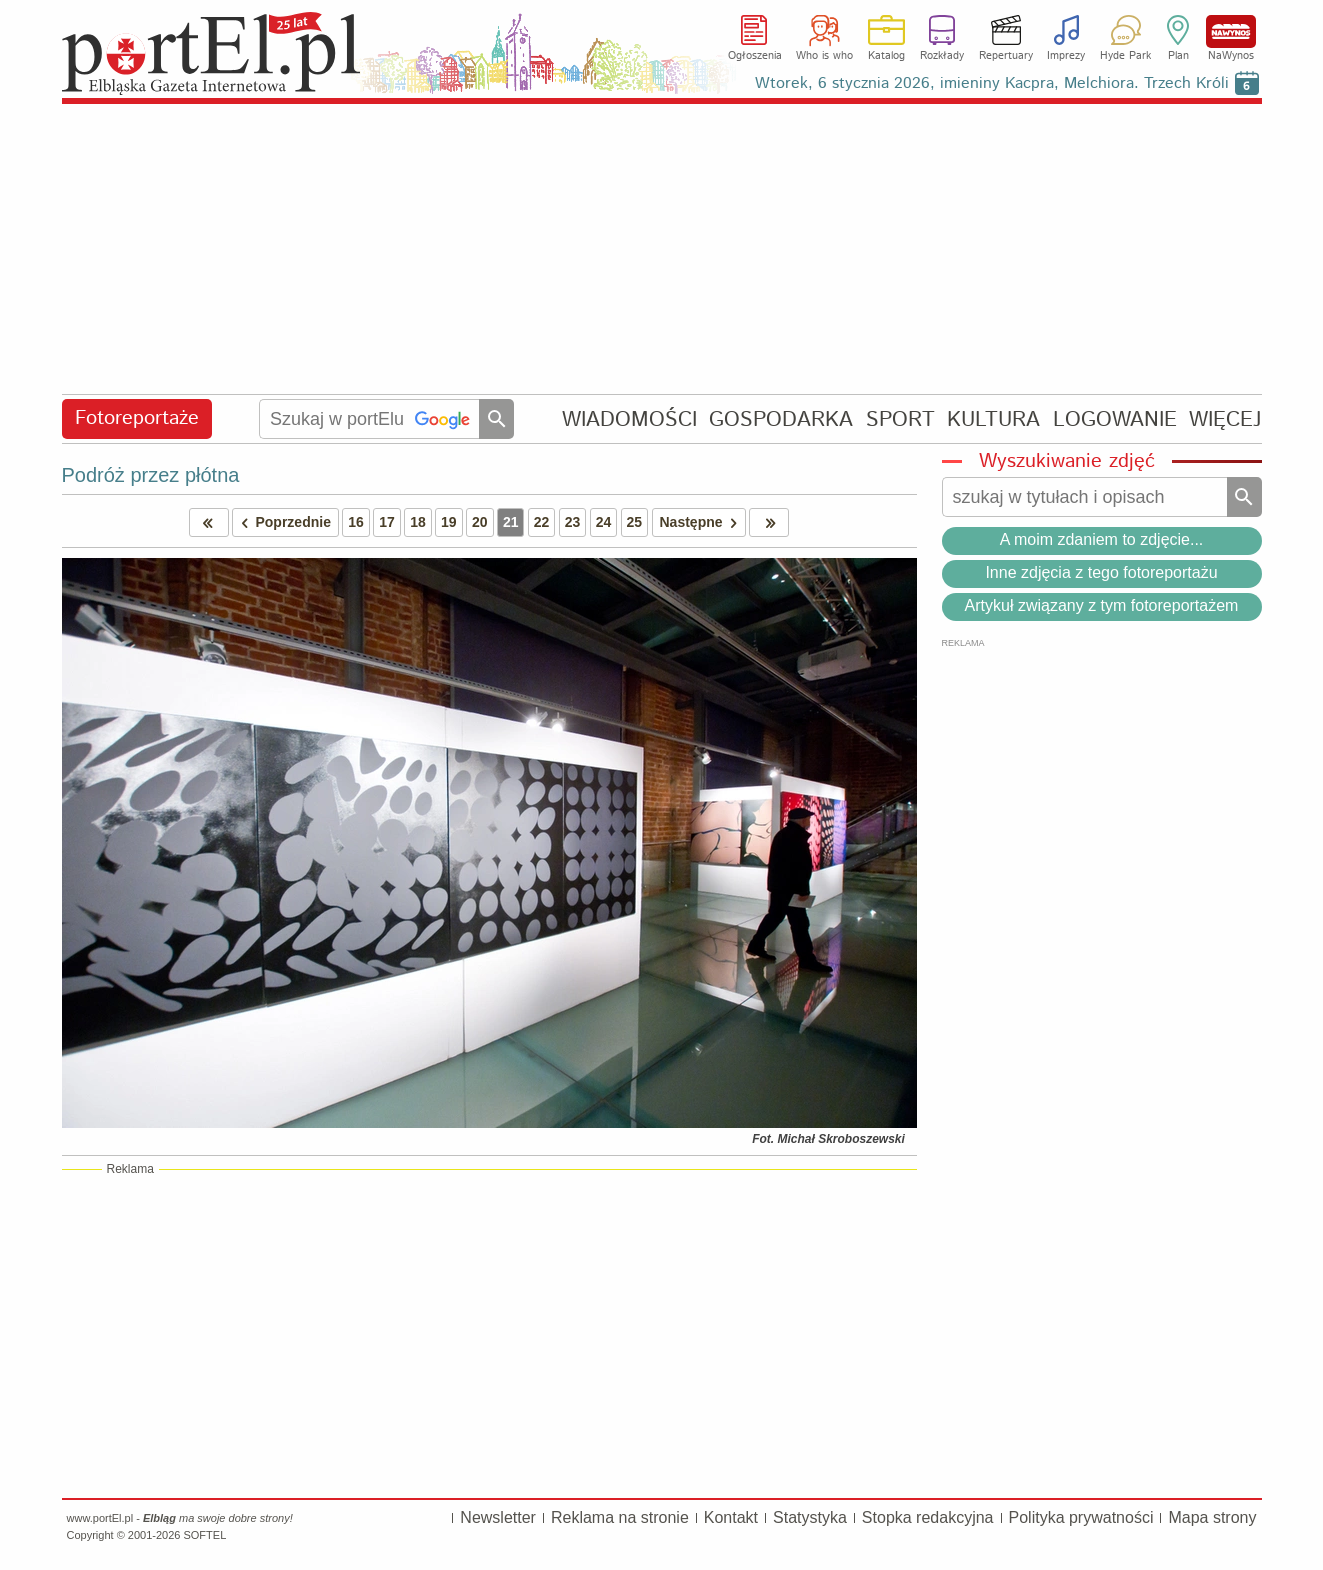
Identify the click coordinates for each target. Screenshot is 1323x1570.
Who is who (824, 56)
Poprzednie (282, 522)
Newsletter (498, 1517)
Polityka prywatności (1081, 1517)
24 (604, 522)
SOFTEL (204, 1535)
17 (387, 522)
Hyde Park (1125, 56)
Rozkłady (942, 56)
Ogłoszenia (755, 56)
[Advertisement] (662, 250)
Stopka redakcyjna (928, 1517)
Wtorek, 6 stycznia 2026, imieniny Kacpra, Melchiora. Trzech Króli (992, 83)
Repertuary (1006, 56)
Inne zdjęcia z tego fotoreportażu (1101, 572)
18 (418, 522)
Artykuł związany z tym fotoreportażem (1102, 605)
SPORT (900, 419)
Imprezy (1066, 56)
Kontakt (731, 1517)
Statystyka (810, 1517)
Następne (702, 522)
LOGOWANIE (1115, 419)
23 (573, 522)
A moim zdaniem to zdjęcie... (1102, 539)
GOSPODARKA (781, 419)
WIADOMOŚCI (629, 419)
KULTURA (993, 419)
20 (480, 522)
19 (449, 522)
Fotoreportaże (137, 418)
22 (542, 522)
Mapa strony (1212, 1517)
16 (356, 522)
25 (635, 522)
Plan (1178, 56)
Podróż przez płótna (151, 475)
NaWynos (1231, 31)
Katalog (886, 56)
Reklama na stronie (620, 1517)
